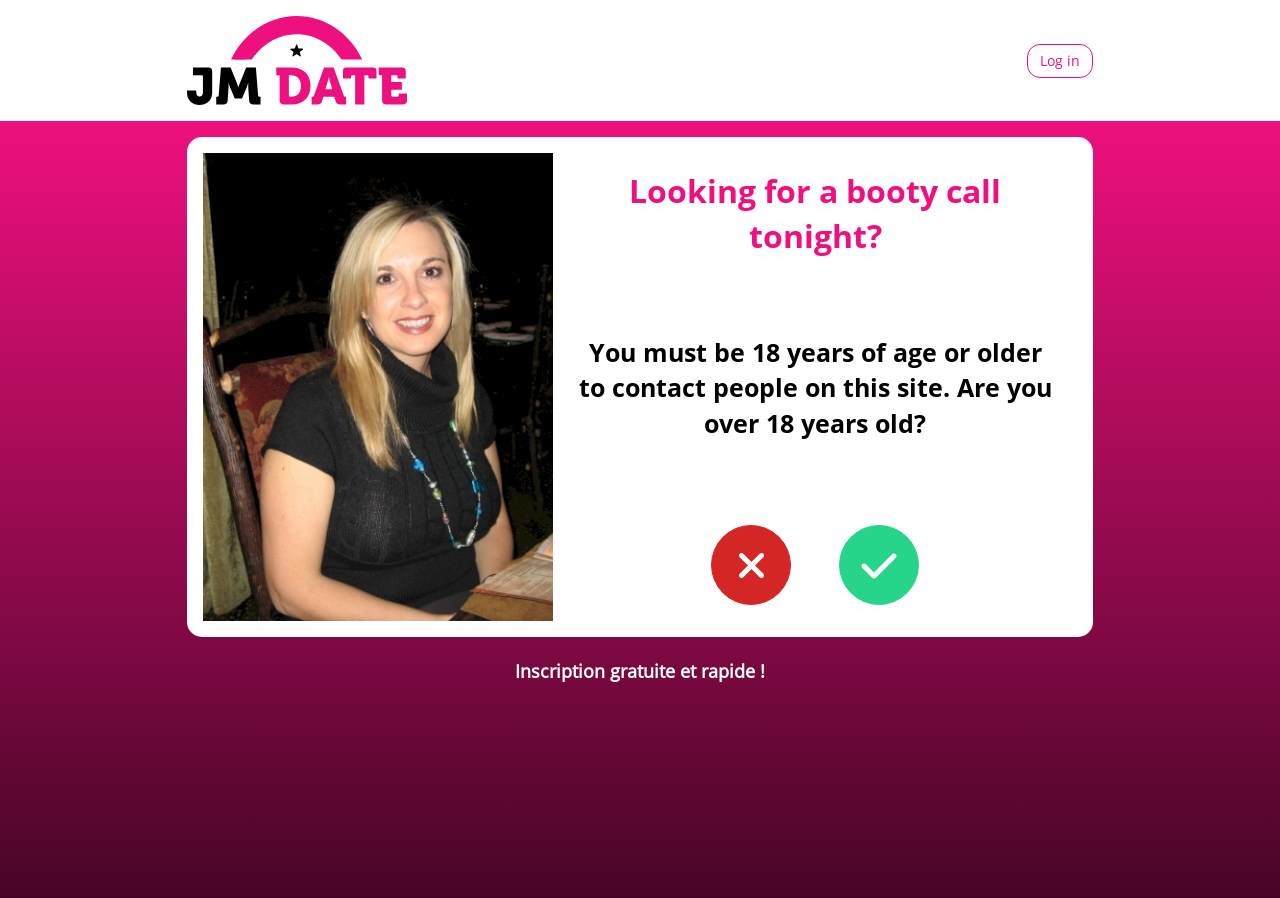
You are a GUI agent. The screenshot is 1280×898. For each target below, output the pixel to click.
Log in (1060, 60)
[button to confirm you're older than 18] (879, 565)
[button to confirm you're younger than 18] (751, 565)
